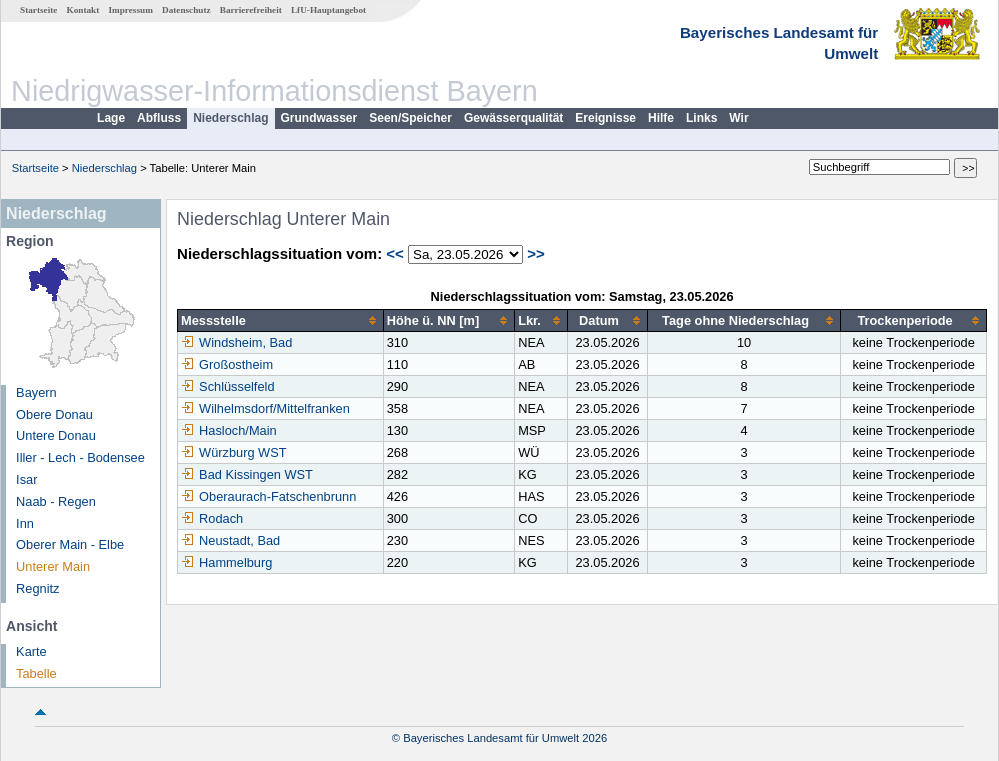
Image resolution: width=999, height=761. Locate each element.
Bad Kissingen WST (247, 474)
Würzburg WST (233, 452)
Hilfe (661, 118)
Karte (31, 651)
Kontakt (83, 10)
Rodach (212, 518)
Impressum (131, 10)
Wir (738, 118)
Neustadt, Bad (230, 540)
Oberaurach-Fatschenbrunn (268, 496)
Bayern (36, 392)
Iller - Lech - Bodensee (80, 457)
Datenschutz (186, 10)
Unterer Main (53, 566)
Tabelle (36, 673)
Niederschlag (230, 118)
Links (701, 118)
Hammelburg (226, 562)
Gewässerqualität (513, 118)
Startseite (38, 10)
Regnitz (37, 588)
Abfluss (159, 118)
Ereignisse (605, 118)
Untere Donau (56, 435)
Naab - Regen (56, 501)
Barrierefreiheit (251, 10)
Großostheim (227, 364)
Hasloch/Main (229, 430)
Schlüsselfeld (227, 386)
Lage (111, 118)
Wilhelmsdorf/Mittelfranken (265, 408)
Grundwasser (319, 118)
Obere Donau (54, 414)
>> (536, 253)
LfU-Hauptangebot (328, 10)
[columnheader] (281, 321)
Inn (25, 523)
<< (395, 253)
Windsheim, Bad (236, 342)
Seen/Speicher (410, 118)
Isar (26, 479)
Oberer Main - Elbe (70, 544)
